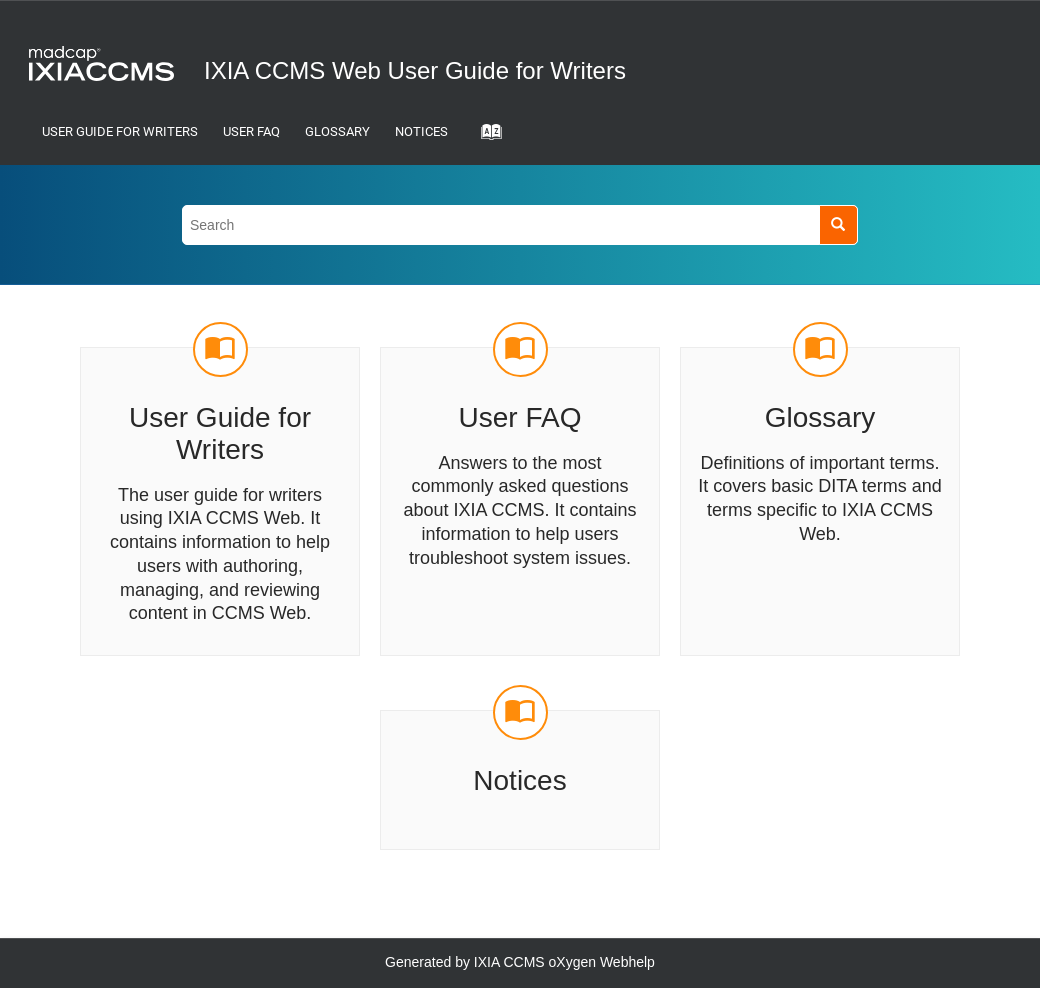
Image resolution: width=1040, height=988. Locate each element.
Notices (421, 131)
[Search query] (520, 224)
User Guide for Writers (120, 131)
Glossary (337, 131)
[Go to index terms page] (485, 138)
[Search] (838, 224)
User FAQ (251, 131)
